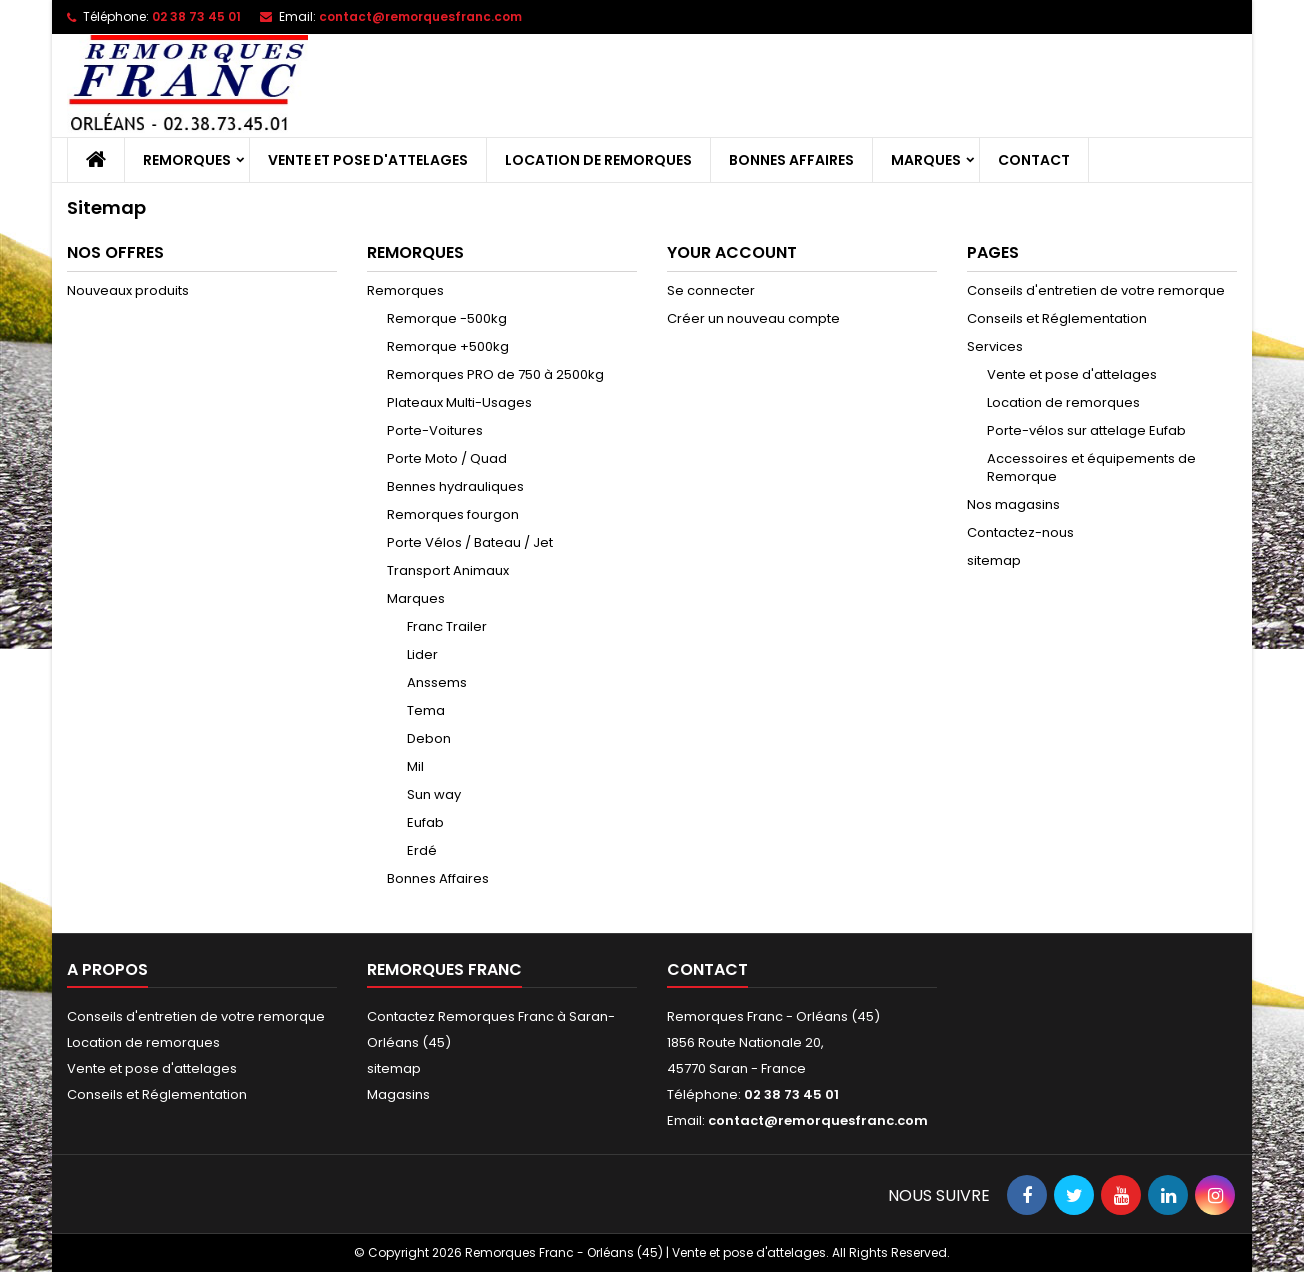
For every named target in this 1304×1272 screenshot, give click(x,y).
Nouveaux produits (128, 290)
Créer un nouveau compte (753, 318)
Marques (926, 160)
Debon (429, 738)
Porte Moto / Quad (447, 458)
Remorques (187, 160)
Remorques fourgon (453, 514)
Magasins (398, 1094)
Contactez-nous (1020, 532)
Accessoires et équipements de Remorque (1091, 467)
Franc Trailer (447, 626)
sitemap (994, 560)
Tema (426, 710)
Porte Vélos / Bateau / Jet (470, 542)
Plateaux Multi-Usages (459, 402)
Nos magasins (1013, 504)
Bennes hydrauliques (455, 486)
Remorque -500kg (447, 318)
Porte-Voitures (435, 430)
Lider (422, 654)
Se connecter (711, 290)
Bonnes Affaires (791, 160)
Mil (415, 766)
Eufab (425, 822)
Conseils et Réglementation (1057, 318)
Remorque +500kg (448, 346)
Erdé (422, 850)
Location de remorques (598, 160)
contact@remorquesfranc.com (420, 16)
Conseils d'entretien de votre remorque (1096, 290)
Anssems (437, 682)
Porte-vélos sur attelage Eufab (1086, 430)
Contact (1034, 160)
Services (995, 346)
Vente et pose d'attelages (368, 160)
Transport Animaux (448, 570)
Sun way (434, 794)
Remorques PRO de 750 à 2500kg (495, 374)
